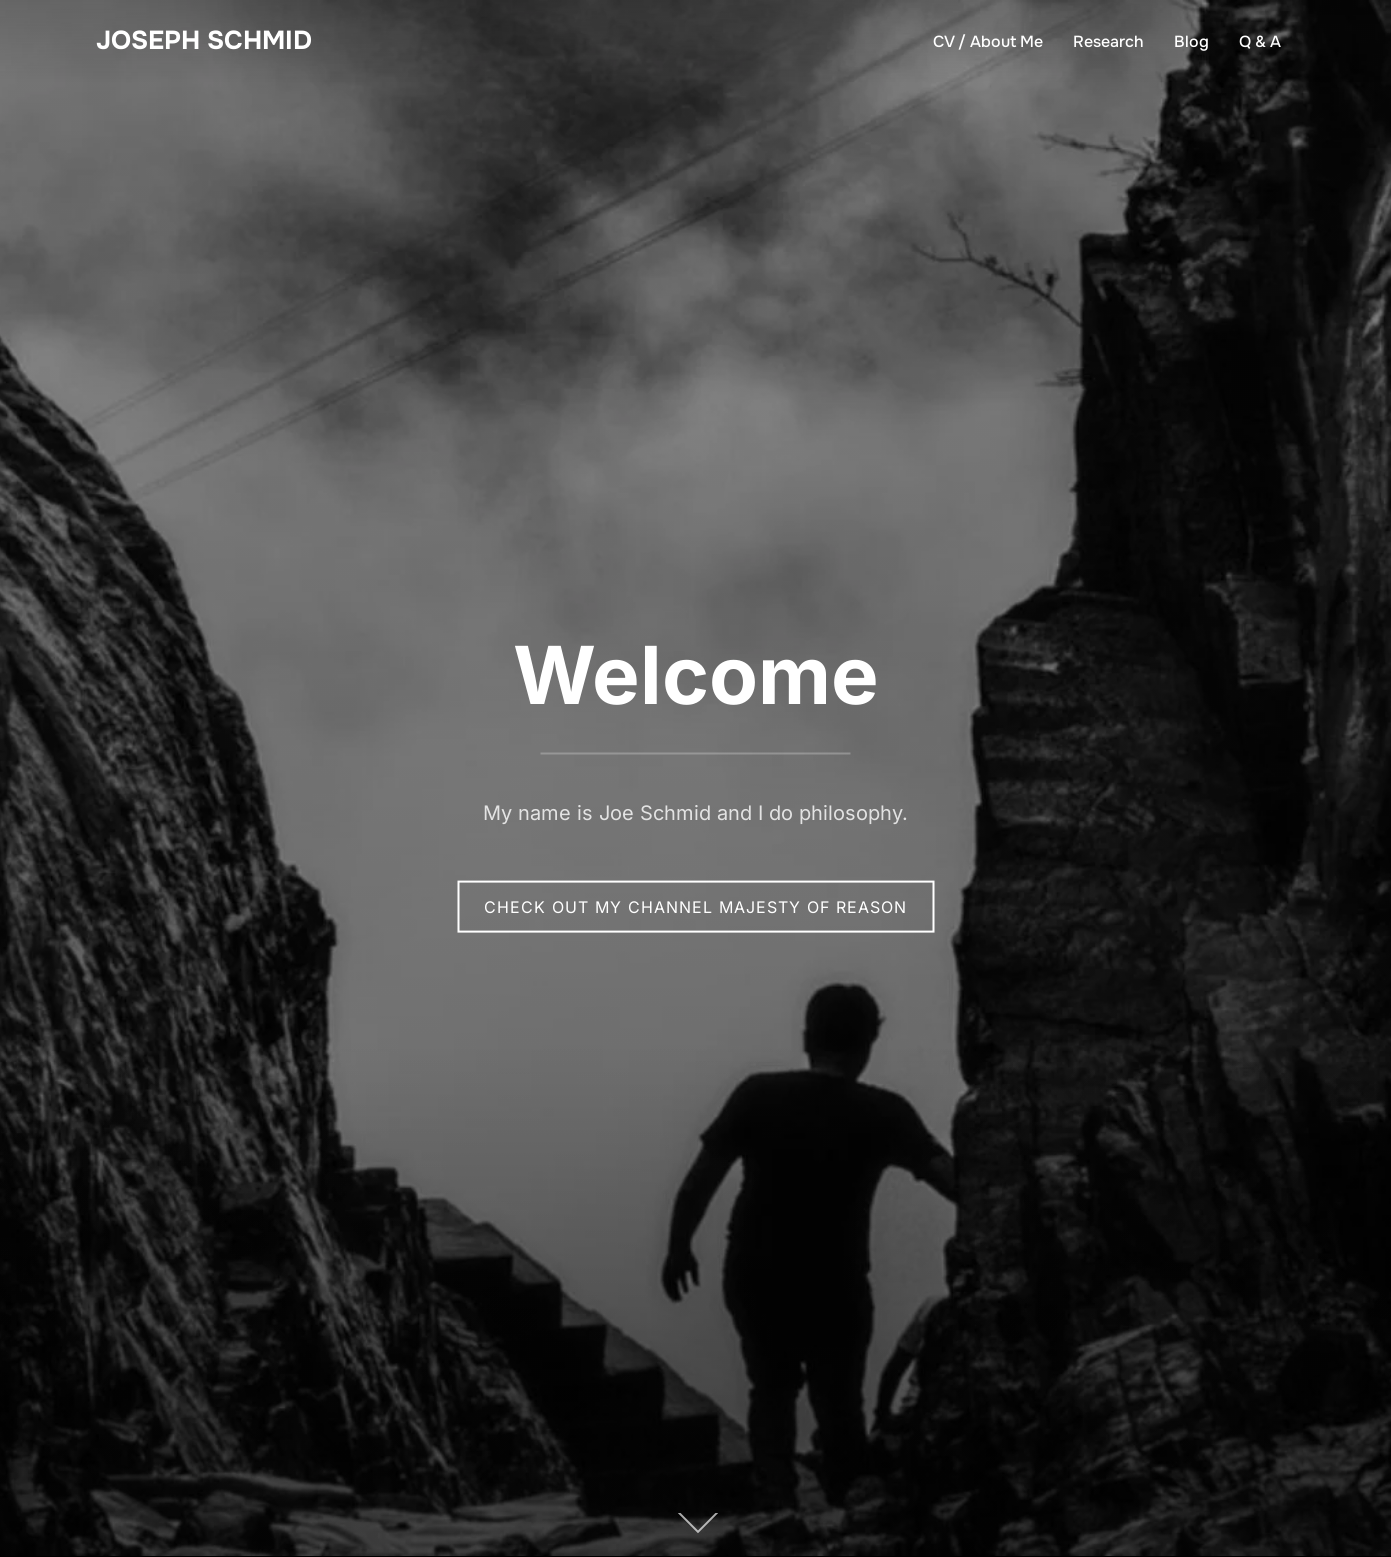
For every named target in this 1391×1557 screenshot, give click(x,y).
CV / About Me (988, 41)
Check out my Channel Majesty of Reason (695, 906)
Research (1108, 41)
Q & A (1260, 41)
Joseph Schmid (204, 40)
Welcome (696, 673)
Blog (1191, 41)
